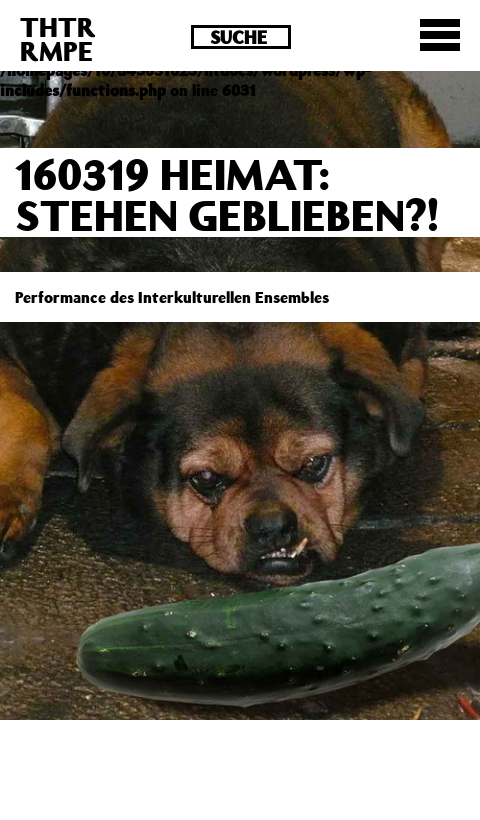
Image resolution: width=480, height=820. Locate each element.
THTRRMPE (58, 38)
